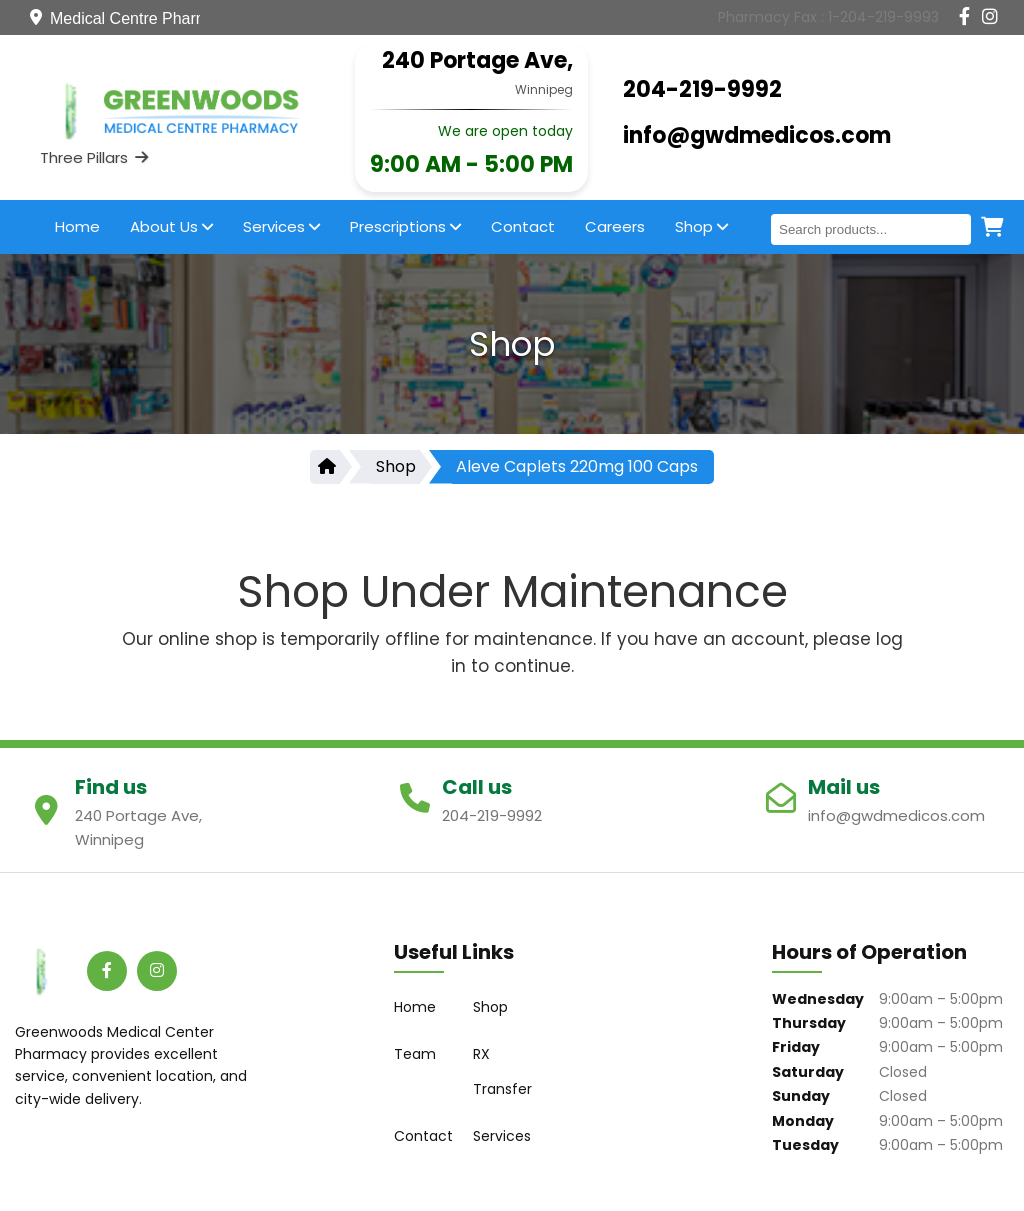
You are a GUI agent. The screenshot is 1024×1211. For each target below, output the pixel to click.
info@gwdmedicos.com (757, 135)
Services (281, 226)
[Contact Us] (828, 17)
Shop (701, 226)
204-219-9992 (702, 89)
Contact (523, 226)
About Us (171, 226)
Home (77, 226)
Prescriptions (405, 226)
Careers (615, 226)
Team (415, 1054)
